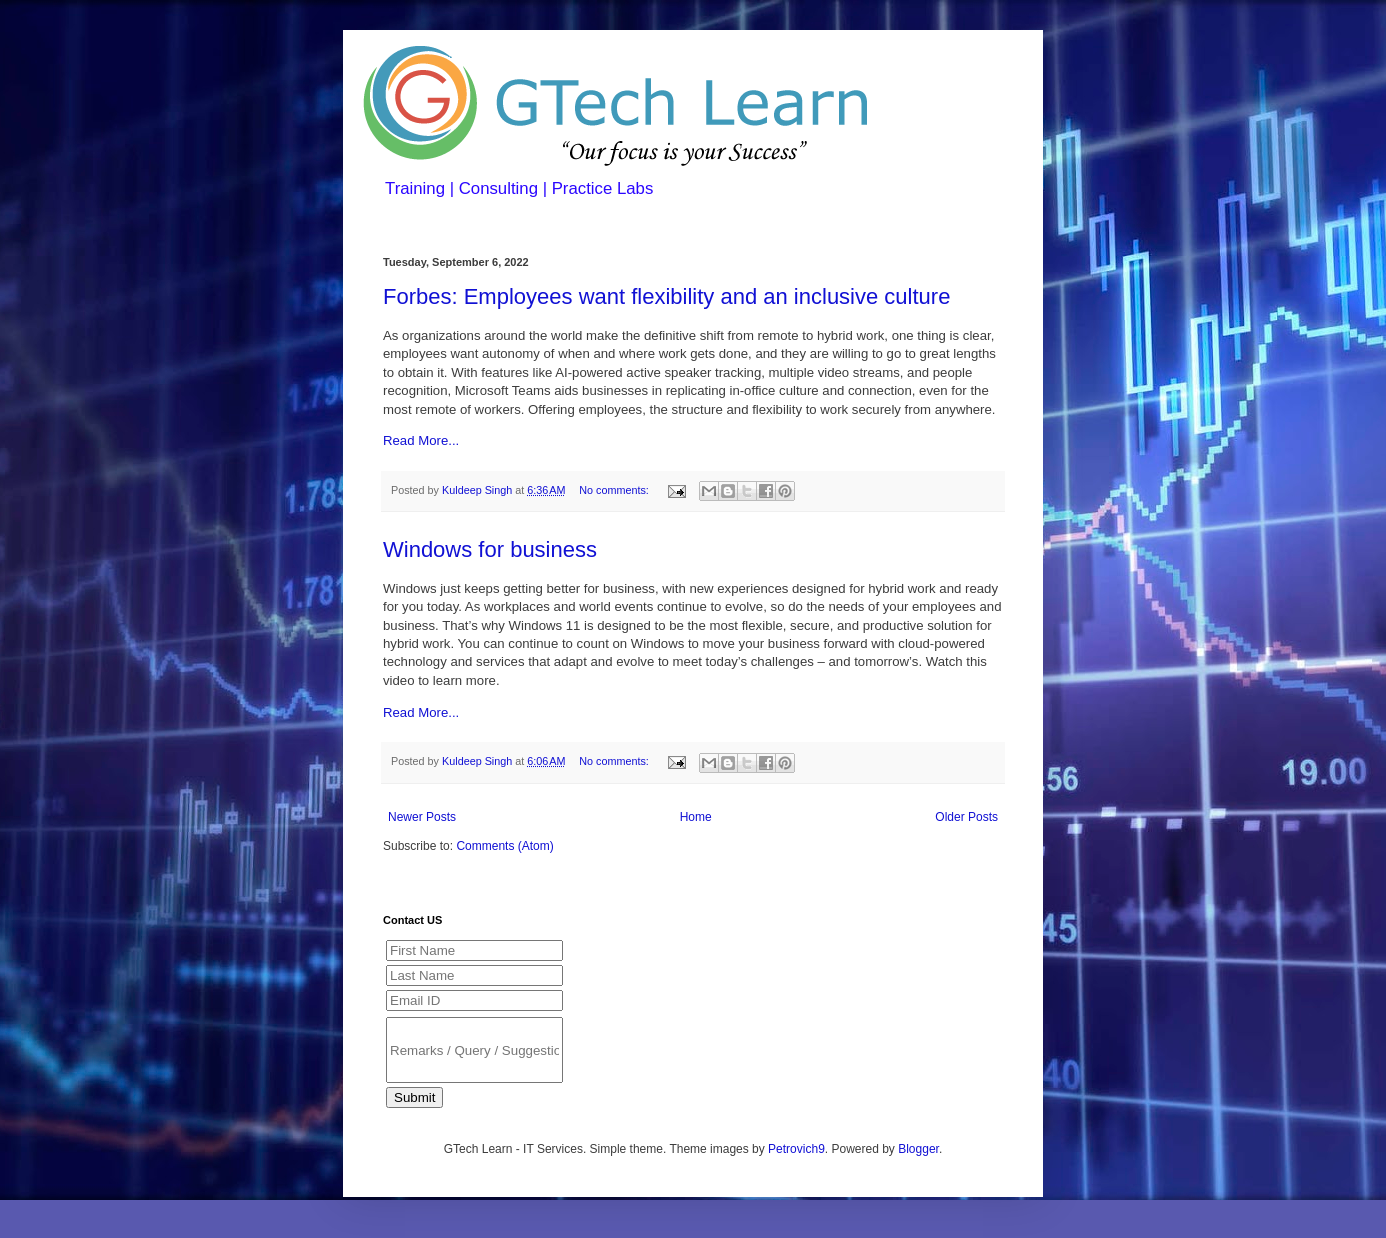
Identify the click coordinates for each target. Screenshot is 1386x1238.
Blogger (918, 1149)
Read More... (421, 440)
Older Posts (966, 817)
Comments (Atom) (504, 846)
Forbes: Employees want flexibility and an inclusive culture (666, 296)
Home (696, 817)
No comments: (615, 490)
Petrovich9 (796, 1149)
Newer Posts (422, 817)
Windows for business (490, 549)
